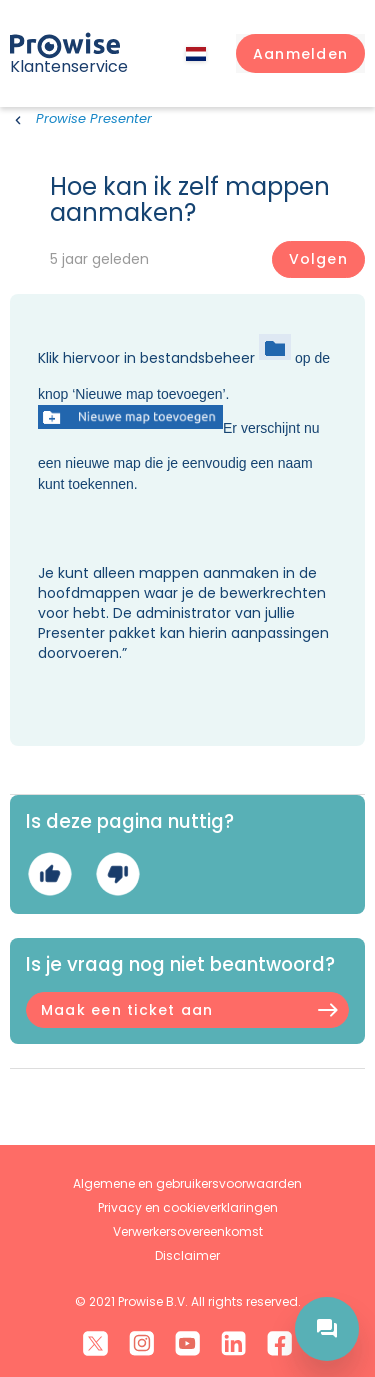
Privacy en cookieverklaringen (188, 1207)
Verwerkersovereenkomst (188, 1231)
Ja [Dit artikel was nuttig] (49, 873)
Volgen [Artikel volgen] (318, 259)
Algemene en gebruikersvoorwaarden (187, 1183)
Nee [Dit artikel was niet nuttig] (117, 873)
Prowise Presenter (94, 118)
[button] (300, 54)
